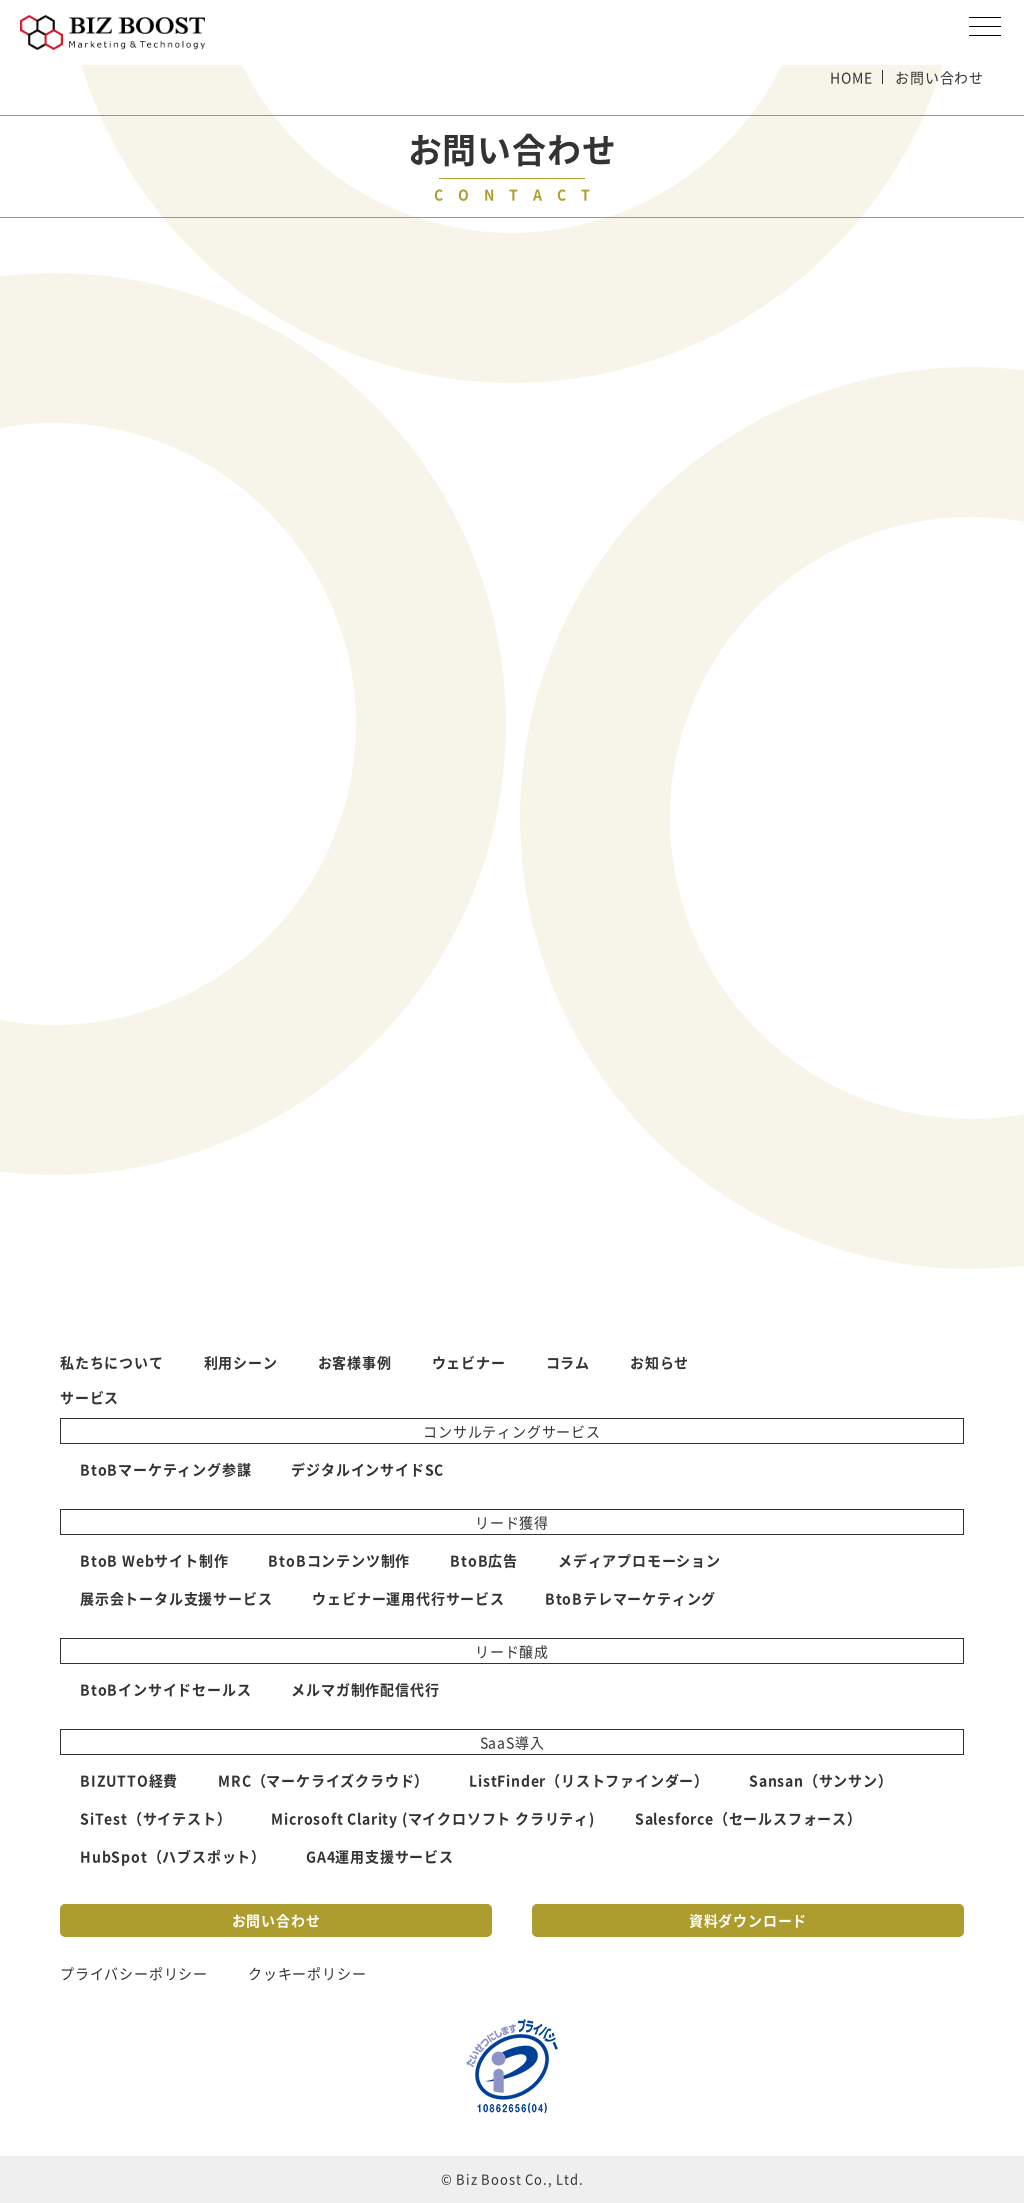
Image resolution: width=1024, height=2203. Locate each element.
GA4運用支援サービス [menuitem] (380, 1856)
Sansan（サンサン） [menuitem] (821, 1780)
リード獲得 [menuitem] (512, 1522)
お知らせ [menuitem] (659, 1362)
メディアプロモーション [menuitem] (639, 1560)
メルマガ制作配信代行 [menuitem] (365, 1689)
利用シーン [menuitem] (241, 1362)
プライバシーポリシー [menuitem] (134, 1973)
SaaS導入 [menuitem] (512, 1742)
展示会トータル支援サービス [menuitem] (176, 1598)
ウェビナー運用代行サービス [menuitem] (408, 1598)
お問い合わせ (276, 1920)
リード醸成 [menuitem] (512, 1651)
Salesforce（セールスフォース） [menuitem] (748, 1818)
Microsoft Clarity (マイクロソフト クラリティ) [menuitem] (432, 1818)
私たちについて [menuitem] (112, 1362)
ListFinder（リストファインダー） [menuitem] (589, 1780)
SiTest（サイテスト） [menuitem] (155, 1818)
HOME (851, 77)
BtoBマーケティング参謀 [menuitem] (165, 1469)
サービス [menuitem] (89, 1397)
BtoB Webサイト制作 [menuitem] (154, 1560)
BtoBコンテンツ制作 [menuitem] (339, 1560)
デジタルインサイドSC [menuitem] (367, 1469)
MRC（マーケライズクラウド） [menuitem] (323, 1780)
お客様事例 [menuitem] (355, 1362)
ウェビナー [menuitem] (469, 1362)
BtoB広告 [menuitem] (484, 1560)
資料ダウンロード (748, 1920)
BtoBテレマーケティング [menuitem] (630, 1598)
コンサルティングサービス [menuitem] (512, 1431)
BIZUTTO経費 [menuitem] (129, 1780)
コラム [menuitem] (568, 1362)
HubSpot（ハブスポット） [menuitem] (173, 1856)
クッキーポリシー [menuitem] (307, 1973)
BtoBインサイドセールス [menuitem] (165, 1689)
